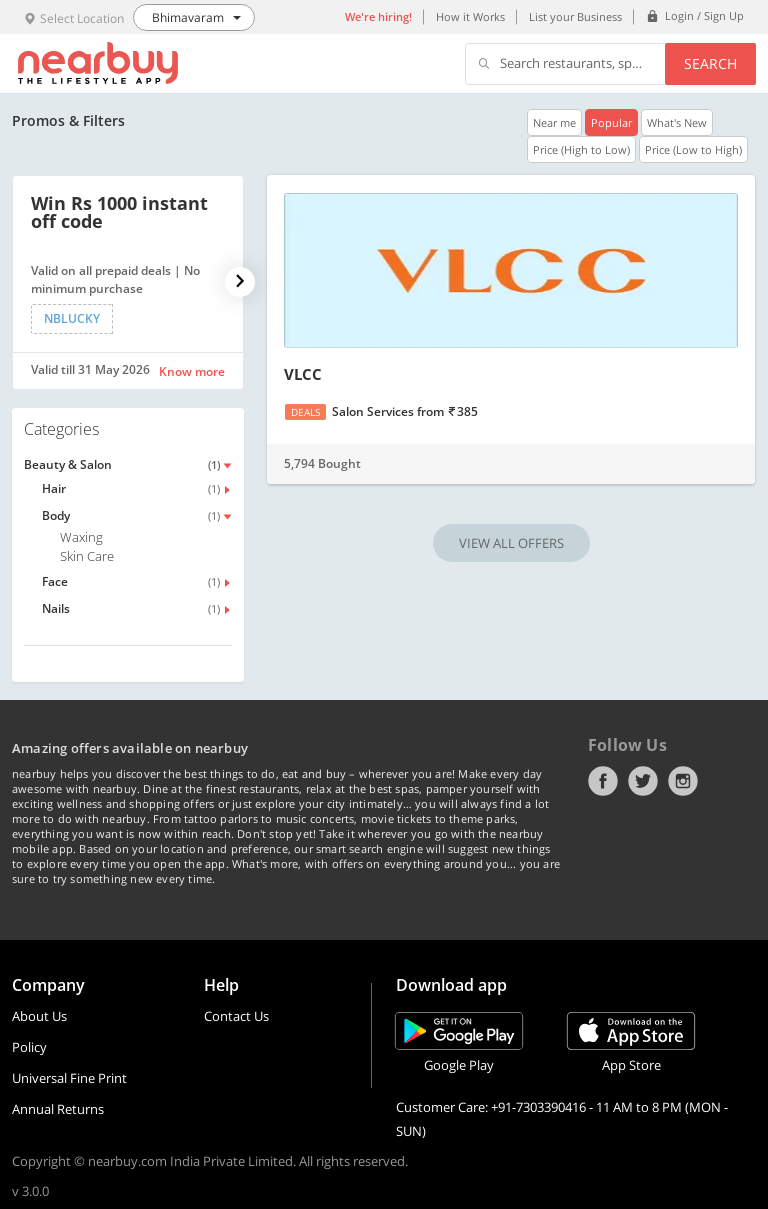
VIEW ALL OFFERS (511, 543)
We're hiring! (378, 16)
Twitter (643, 781)
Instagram (683, 781)
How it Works (470, 16)
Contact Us (236, 1016)
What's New (677, 122)
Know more (192, 371)
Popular (611, 122)
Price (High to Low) (581, 149)
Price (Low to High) (693, 149)
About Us (39, 1016)
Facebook (603, 781)
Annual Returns (58, 1109)
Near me (554, 122)
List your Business (575, 16)
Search (710, 63)
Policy (29, 1047)
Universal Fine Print (69, 1078)
